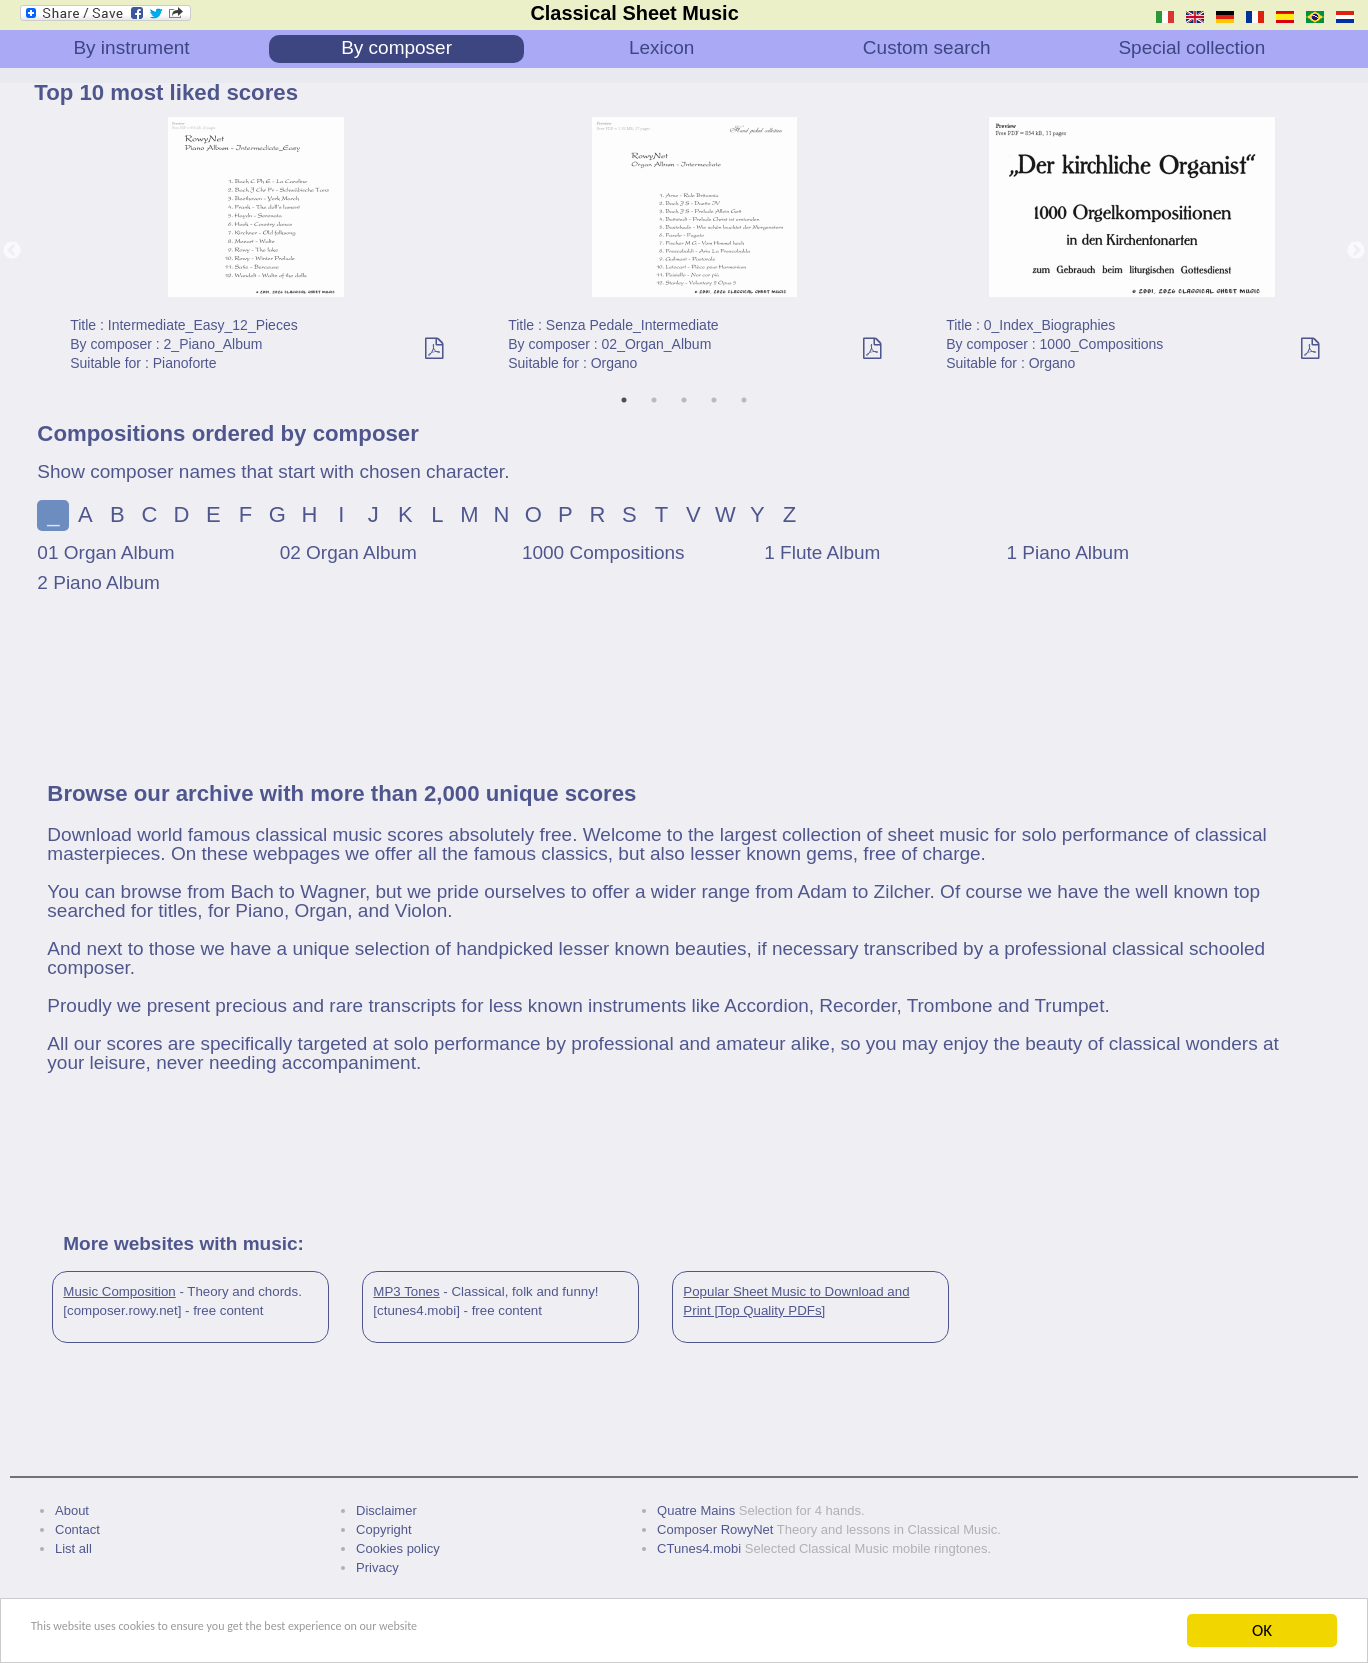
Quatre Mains (696, 1510)
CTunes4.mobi (699, 1548)
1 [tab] (624, 400)
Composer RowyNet (715, 1529)
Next (1356, 251)
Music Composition (119, 1291)
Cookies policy (398, 1548)
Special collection (1191, 47)
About (72, 1510)
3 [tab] (684, 400)
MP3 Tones (406, 1291)
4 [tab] (714, 400)
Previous (12, 251)
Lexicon (662, 47)
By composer (396, 47)
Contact (77, 1529)
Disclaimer (386, 1510)
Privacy (377, 1567)
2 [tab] (654, 400)
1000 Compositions (603, 552)
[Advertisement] (684, 699)
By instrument (131, 47)
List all (73, 1548)
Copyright (384, 1529)
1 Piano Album (1067, 552)
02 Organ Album (348, 552)
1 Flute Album (822, 552)
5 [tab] (744, 400)
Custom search (927, 47)
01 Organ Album (105, 552)
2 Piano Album (98, 582)
